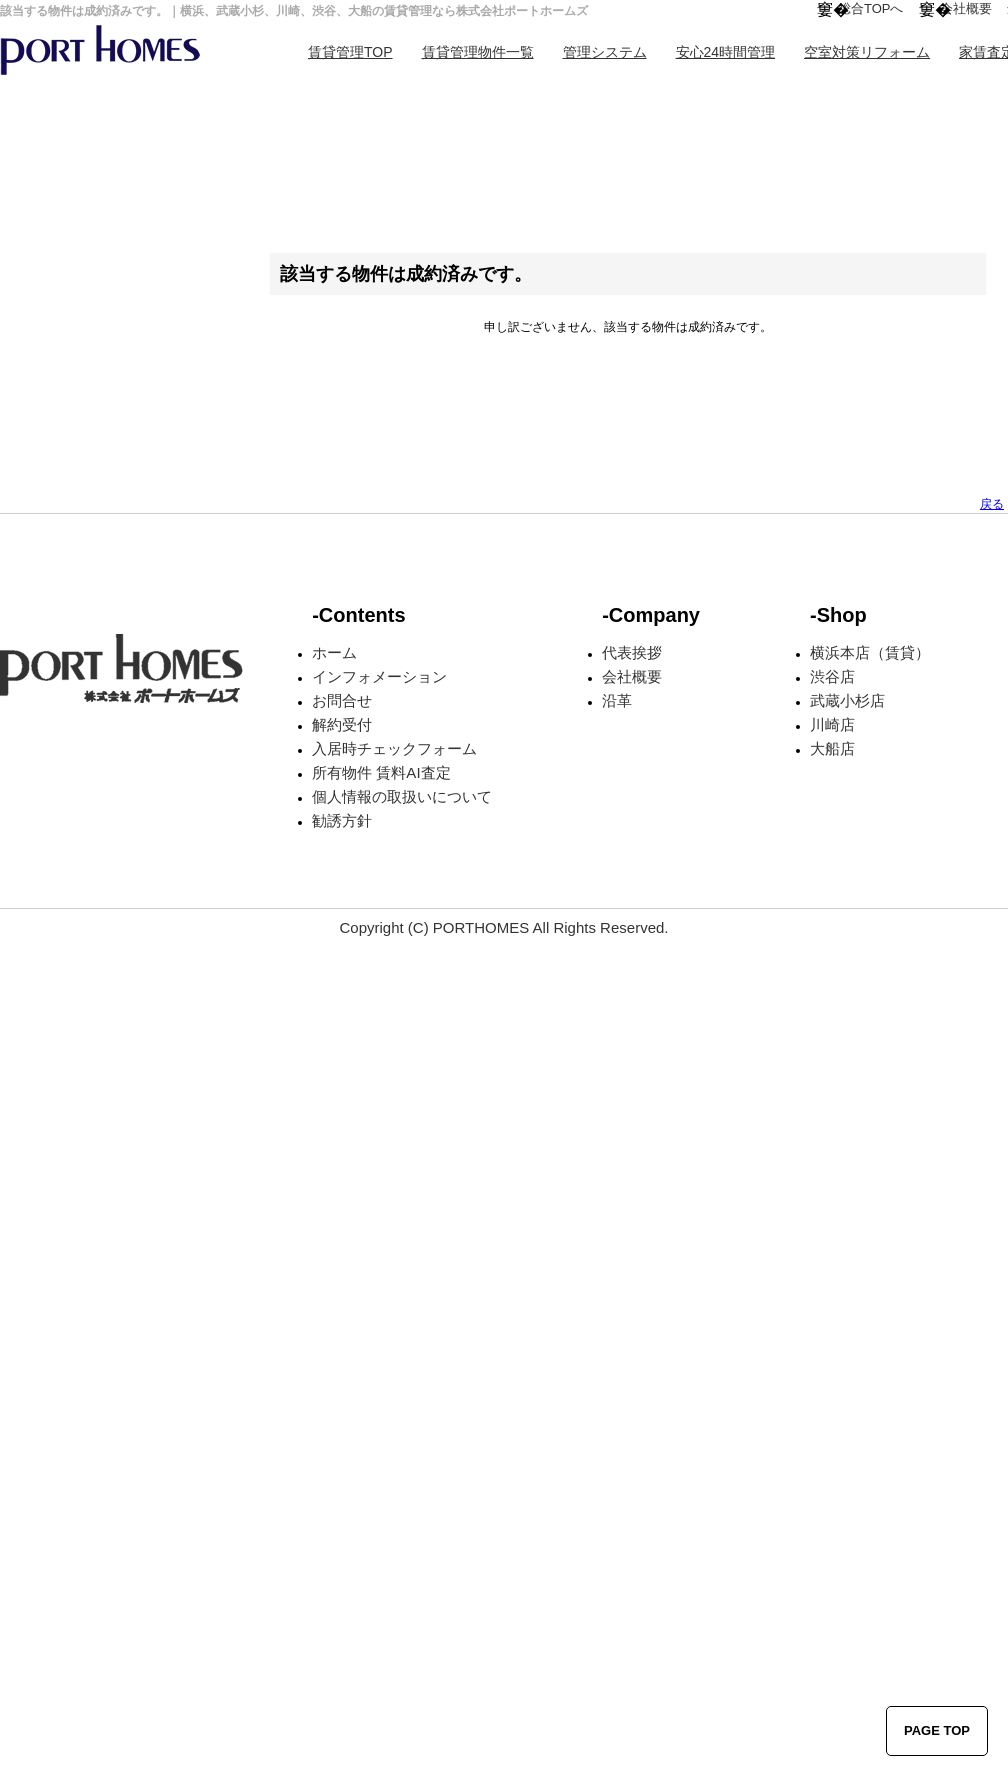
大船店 (832, 748)
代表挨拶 (632, 652)
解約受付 (342, 724)
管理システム (605, 52)
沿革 (617, 700)
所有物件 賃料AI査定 (381, 772)
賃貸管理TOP (350, 52)
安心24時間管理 (726, 52)
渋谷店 (832, 676)
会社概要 (966, 8)
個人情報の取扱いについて (402, 796)
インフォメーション (379, 676)
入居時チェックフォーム (394, 748)
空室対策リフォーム (867, 52)
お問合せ (342, 700)
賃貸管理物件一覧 (478, 52)
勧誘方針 (342, 820)
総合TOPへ (871, 8)
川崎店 (832, 724)
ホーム (334, 652)
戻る (992, 504)
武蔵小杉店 (847, 700)
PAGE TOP (937, 1730)
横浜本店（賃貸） (870, 652)
